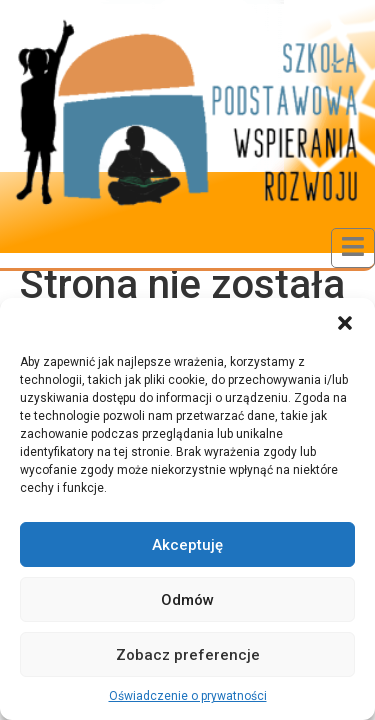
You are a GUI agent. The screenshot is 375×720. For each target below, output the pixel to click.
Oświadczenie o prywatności (188, 696)
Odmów (187, 600)
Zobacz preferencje (188, 655)
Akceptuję (187, 545)
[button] (345, 323)
